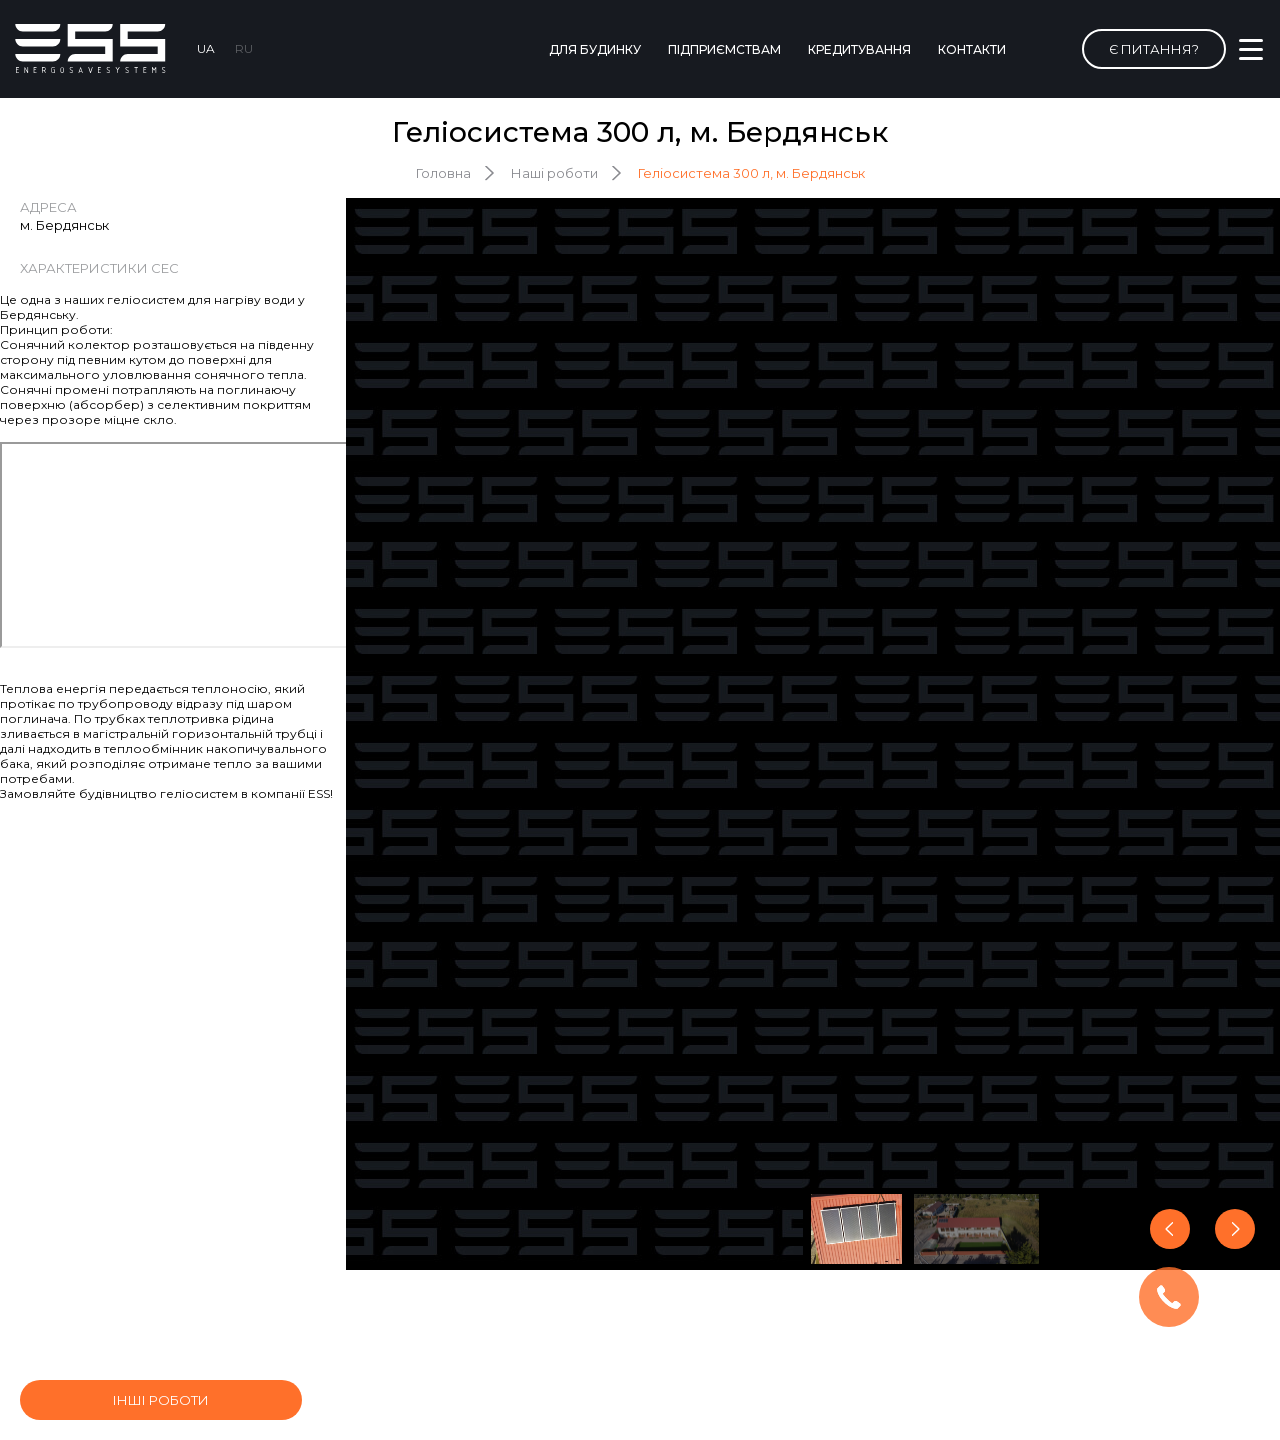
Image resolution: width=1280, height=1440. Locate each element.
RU (244, 48)
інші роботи (161, 1400)
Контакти (972, 49)
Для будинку (595, 49)
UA (206, 48)
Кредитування (859, 49)
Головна (443, 173)
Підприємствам (724, 49)
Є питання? (1154, 49)
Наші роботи (554, 173)
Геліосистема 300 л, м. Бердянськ (751, 173)
